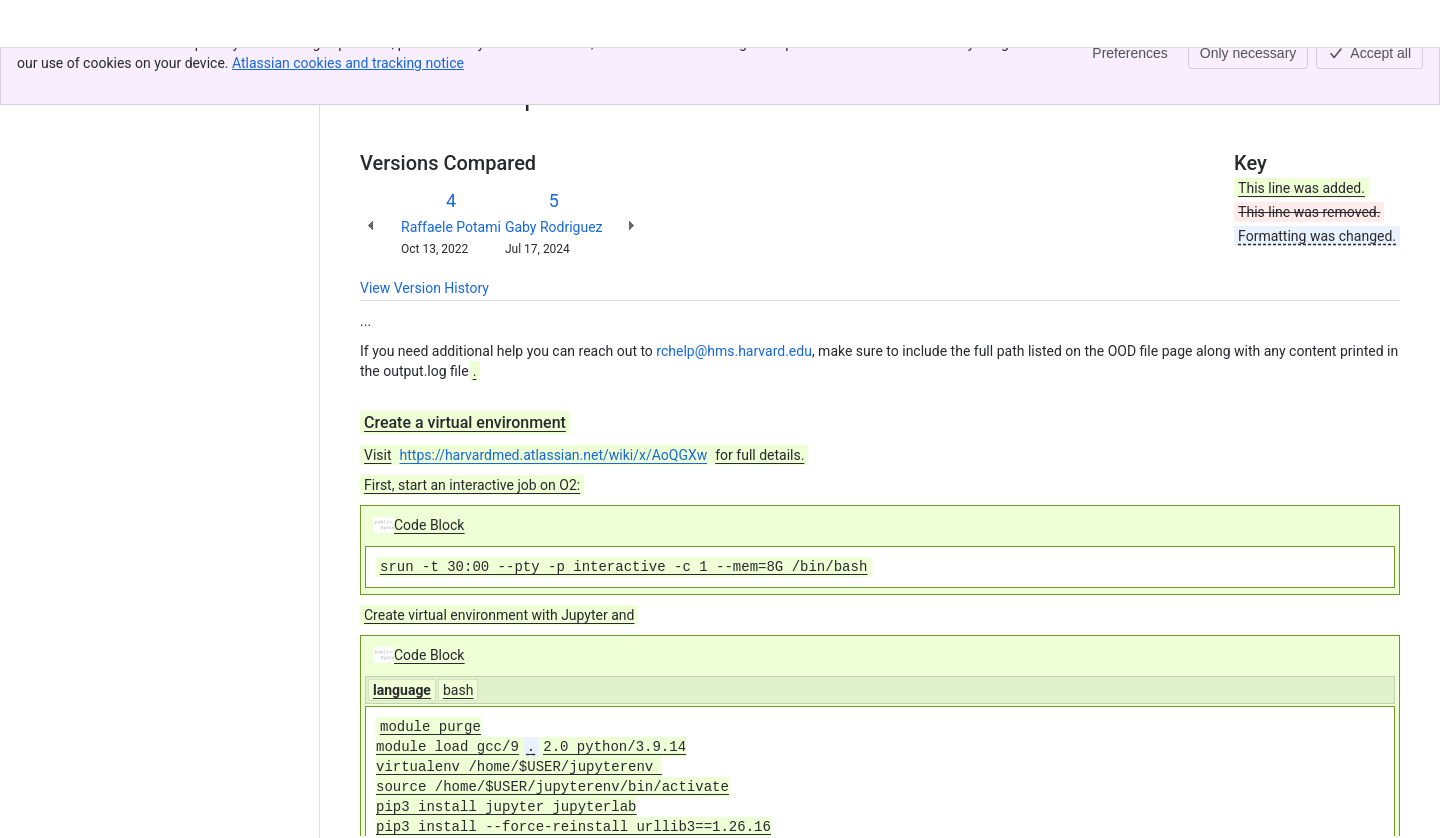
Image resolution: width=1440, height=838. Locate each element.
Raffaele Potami (451, 227)
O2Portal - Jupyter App (521, 68)
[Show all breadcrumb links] (428, 68)
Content (384, 68)
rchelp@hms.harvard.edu (734, 351)
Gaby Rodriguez (554, 227)
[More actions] (1381, 74)
